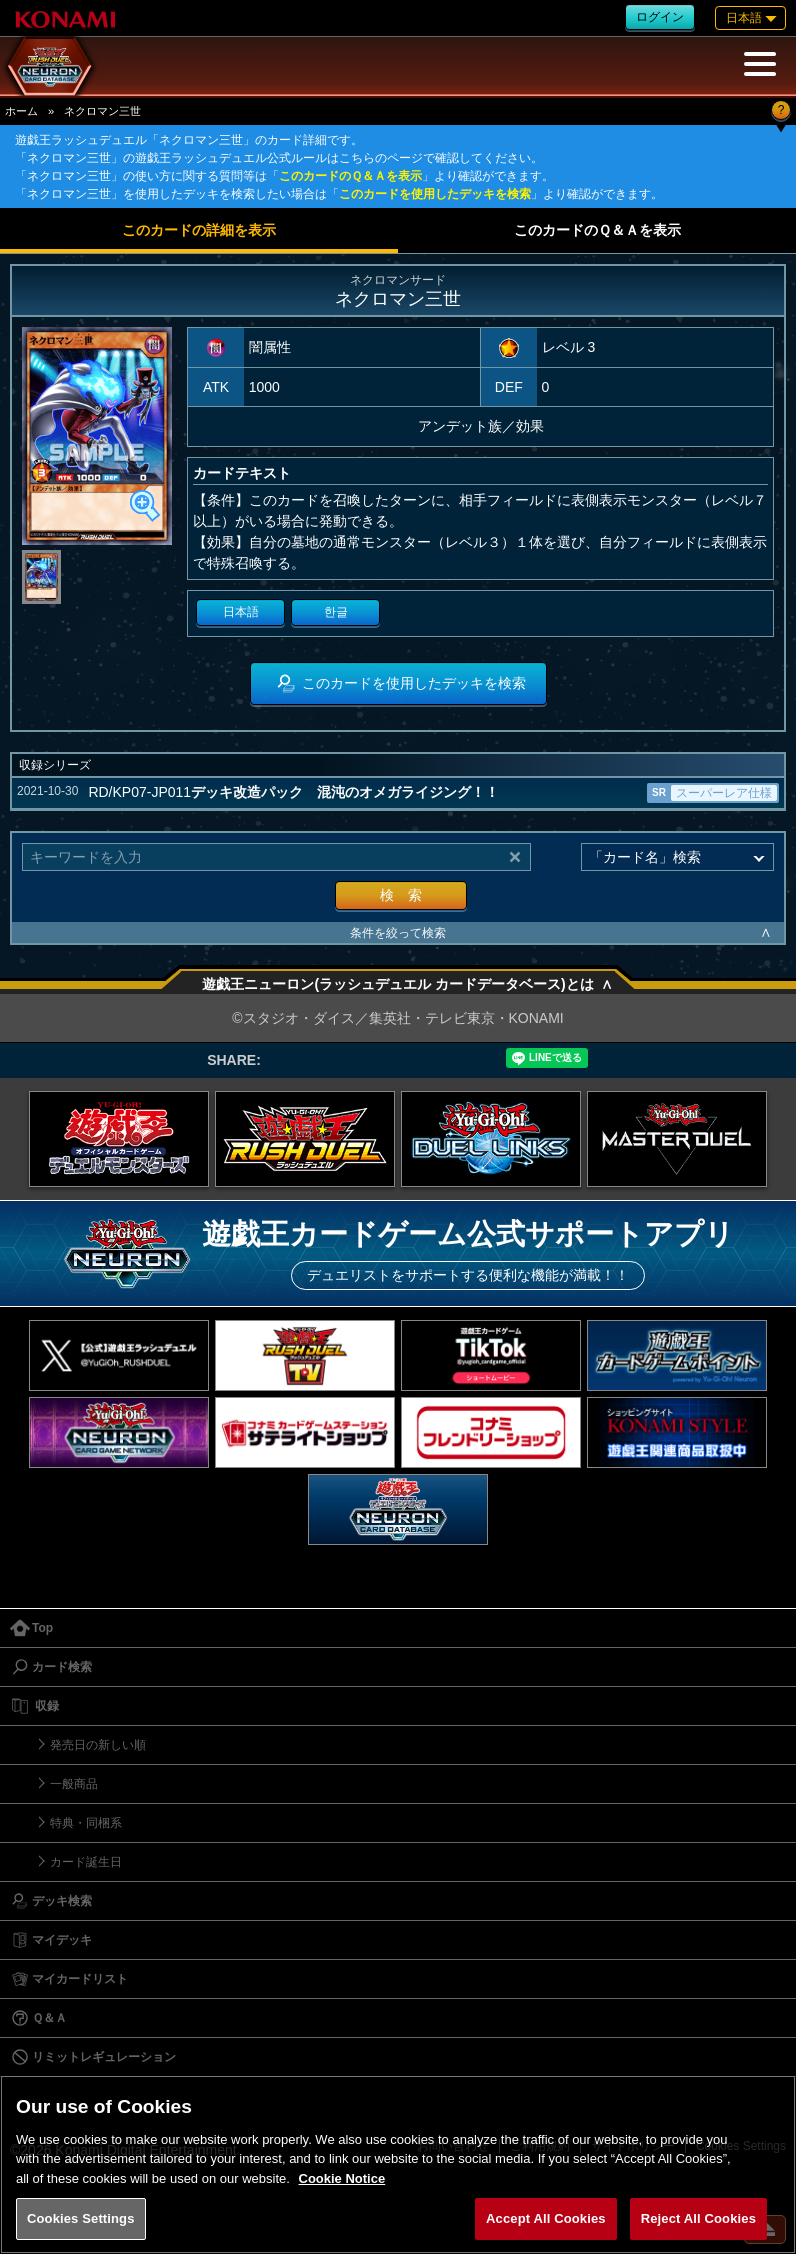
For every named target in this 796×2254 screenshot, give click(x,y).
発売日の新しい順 (98, 1745)
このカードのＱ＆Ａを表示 (350, 176)
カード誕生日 (86, 1862)
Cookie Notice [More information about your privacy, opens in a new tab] (342, 2178)
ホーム (21, 111)
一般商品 (74, 1784)
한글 (336, 612)
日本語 (241, 612)
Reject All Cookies (698, 2218)
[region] (398, 2164)
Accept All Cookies (546, 2218)
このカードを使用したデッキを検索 (435, 194)
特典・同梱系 (86, 1823)
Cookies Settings (81, 2218)
